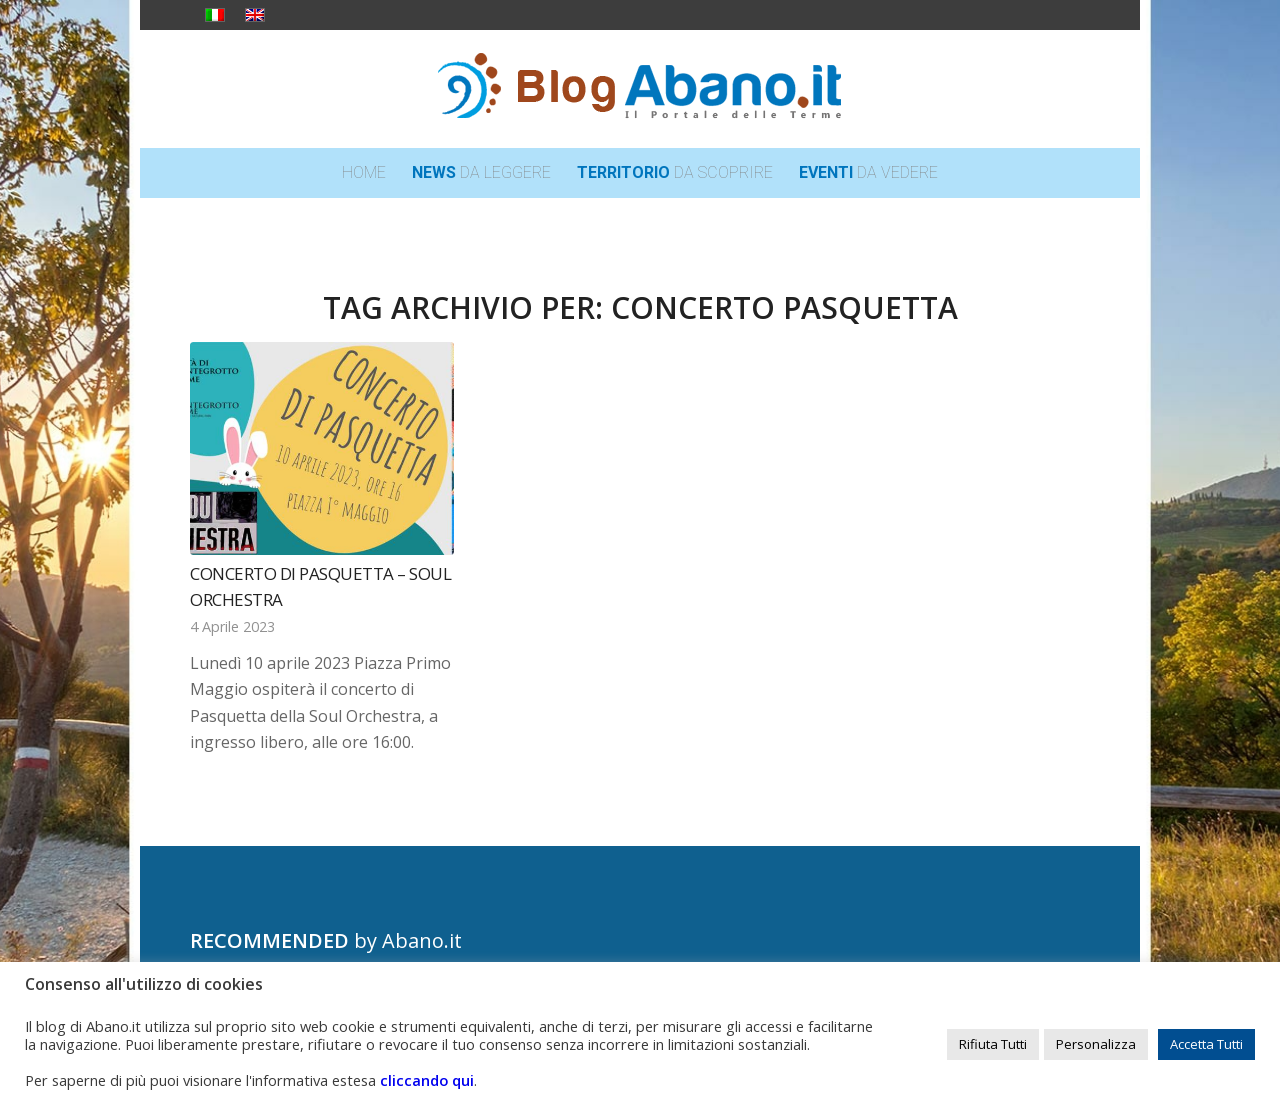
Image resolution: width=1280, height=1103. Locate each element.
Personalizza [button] (1096, 1044)
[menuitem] (364, 173)
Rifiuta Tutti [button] (993, 1044)
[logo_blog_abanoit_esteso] (640, 89)
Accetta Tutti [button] (1206, 1044)
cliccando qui (427, 1080)
